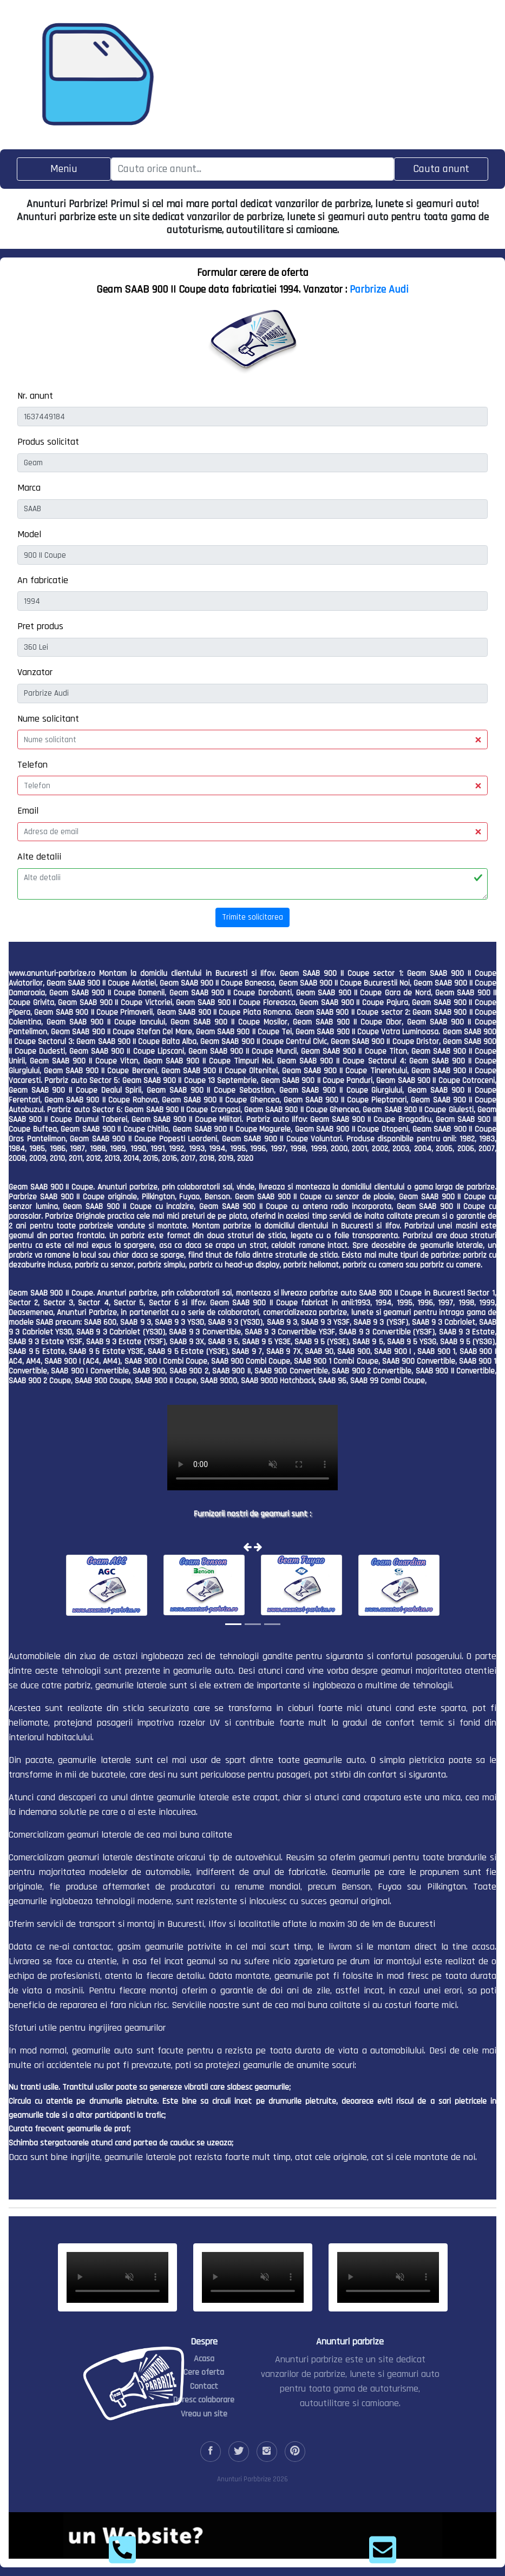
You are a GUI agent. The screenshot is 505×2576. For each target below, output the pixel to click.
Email (27, 810)
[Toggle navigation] (64, 169)
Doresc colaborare (203, 2400)
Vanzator (35, 672)
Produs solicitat (48, 441)
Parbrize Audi (379, 289)
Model (29, 534)
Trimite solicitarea (252, 917)
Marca (29, 487)
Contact (204, 2386)
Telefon (32, 764)
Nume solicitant (48, 718)
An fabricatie (42, 580)
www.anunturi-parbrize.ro (52, 973)
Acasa (204, 2358)
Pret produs (40, 626)
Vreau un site (204, 2414)
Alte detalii (39, 856)
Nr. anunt (35, 395)
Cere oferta (203, 2372)
